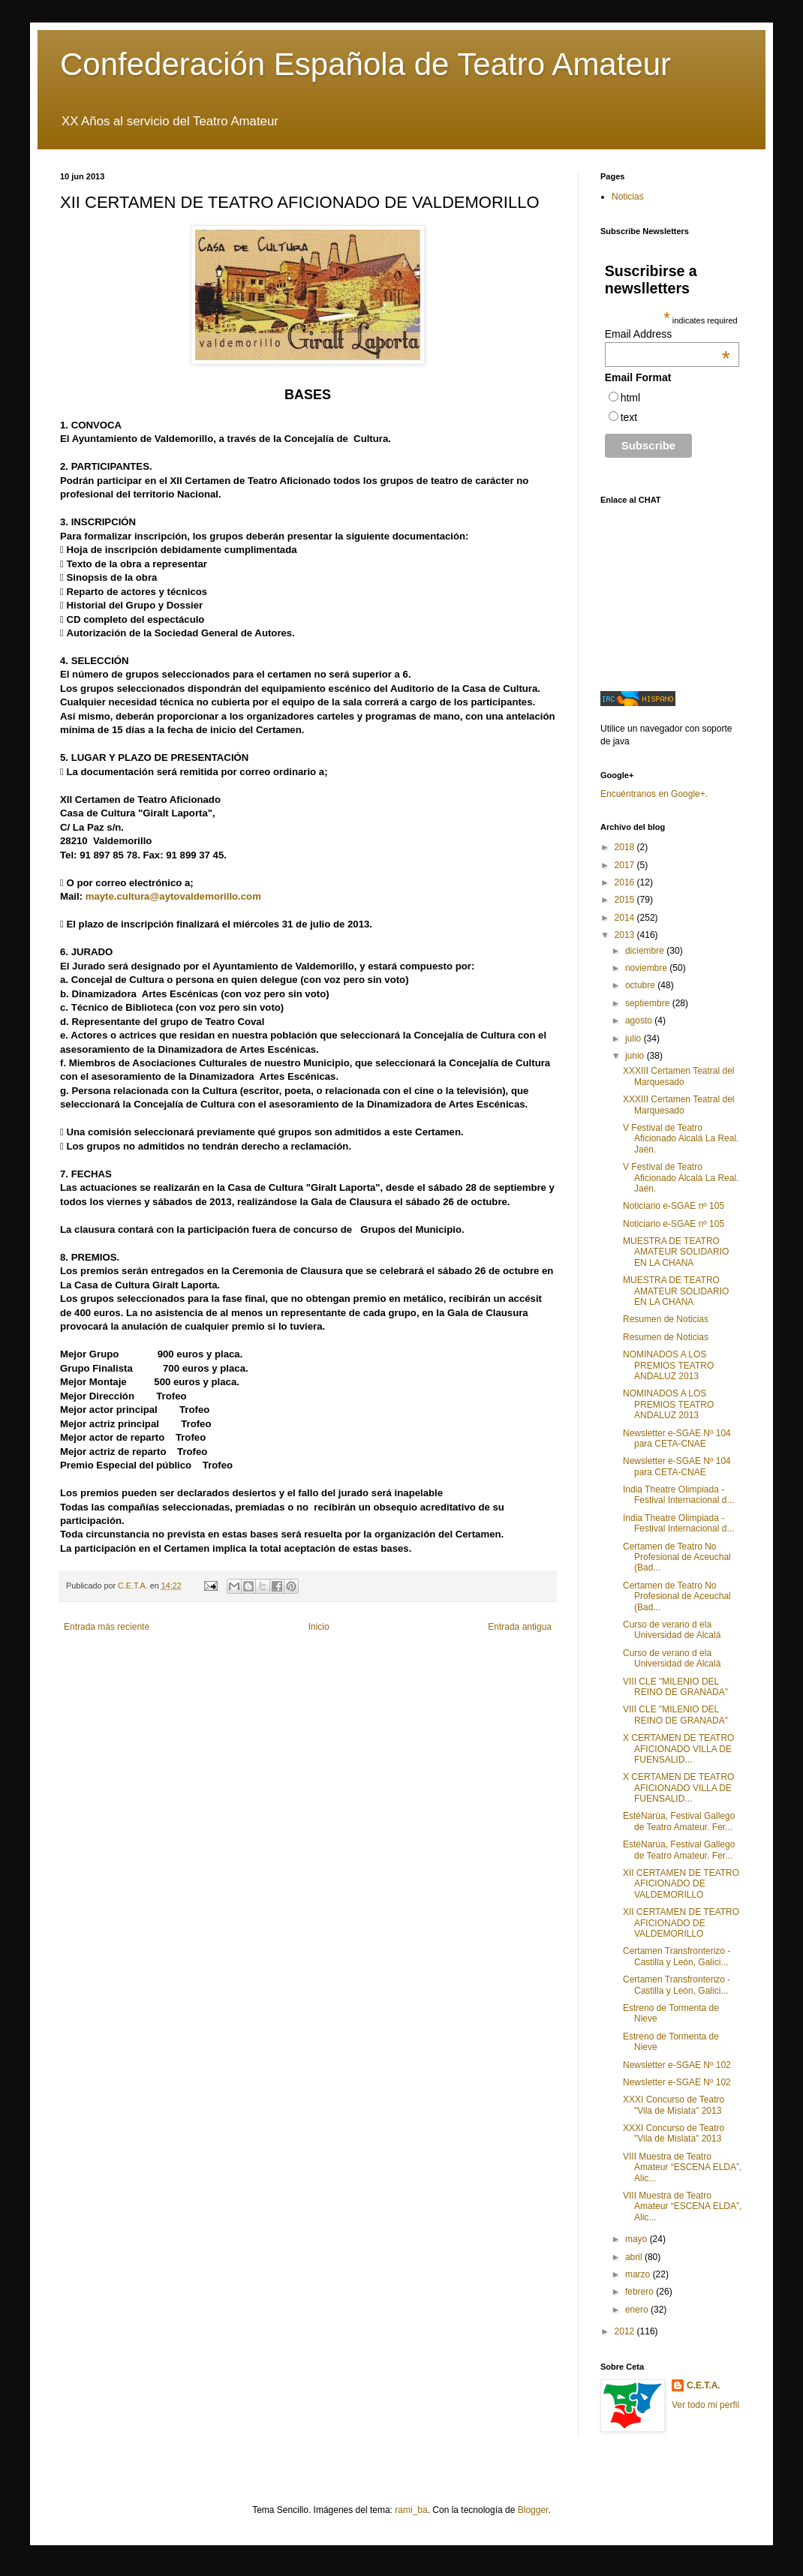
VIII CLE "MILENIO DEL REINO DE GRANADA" (675, 1686)
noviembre (647, 968)
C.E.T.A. (703, 2385)
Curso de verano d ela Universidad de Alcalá (671, 1629)
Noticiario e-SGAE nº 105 (673, 1206)
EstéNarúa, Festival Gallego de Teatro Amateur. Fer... (679, 1821)
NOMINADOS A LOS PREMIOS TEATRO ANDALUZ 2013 (668, 1365)
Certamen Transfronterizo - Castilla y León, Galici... (676, 1956)
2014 (626, 917)
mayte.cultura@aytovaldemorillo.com (173, 896)
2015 (626, 899)
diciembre (645, 950)
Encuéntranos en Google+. (654, 794)
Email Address (667, 334)
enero (638, 2309)
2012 (626, 2331)
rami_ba (411, 2510)
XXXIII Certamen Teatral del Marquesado (679, 1076)
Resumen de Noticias (665, 1319)
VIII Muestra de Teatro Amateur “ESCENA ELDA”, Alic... (682, 2167)
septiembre (648, 1003)
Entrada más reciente (106, 1627)
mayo (637, 2239)
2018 (626, 847)
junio (636, 1056)
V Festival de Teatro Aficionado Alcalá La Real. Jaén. (680, 1139)
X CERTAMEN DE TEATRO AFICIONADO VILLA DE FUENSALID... (678, 1749)
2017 (626, 865)
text (629, 417)
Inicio (318, 1627)
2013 (626, 935)
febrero (640, 2291)
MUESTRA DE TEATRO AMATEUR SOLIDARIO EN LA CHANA (676, 1252)
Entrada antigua (520, 1627)
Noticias (628, 196)
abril (635, 2257)
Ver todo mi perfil (705, 2405)
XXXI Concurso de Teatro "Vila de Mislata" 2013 (673, 2104)
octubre (641, 985)
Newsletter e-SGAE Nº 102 (677, 2065)
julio (634, 1038)
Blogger (533, 2510)
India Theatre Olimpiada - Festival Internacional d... (678, 1494)
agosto (639, 1020)
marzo (639, 2274)
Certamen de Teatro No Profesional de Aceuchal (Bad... (677, 1557)
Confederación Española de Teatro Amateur (365, 64)
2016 (626, 882)
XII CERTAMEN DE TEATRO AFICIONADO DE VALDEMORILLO (681, 1884)
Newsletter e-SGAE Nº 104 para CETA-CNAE (677, 1438)
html (630, 398)
